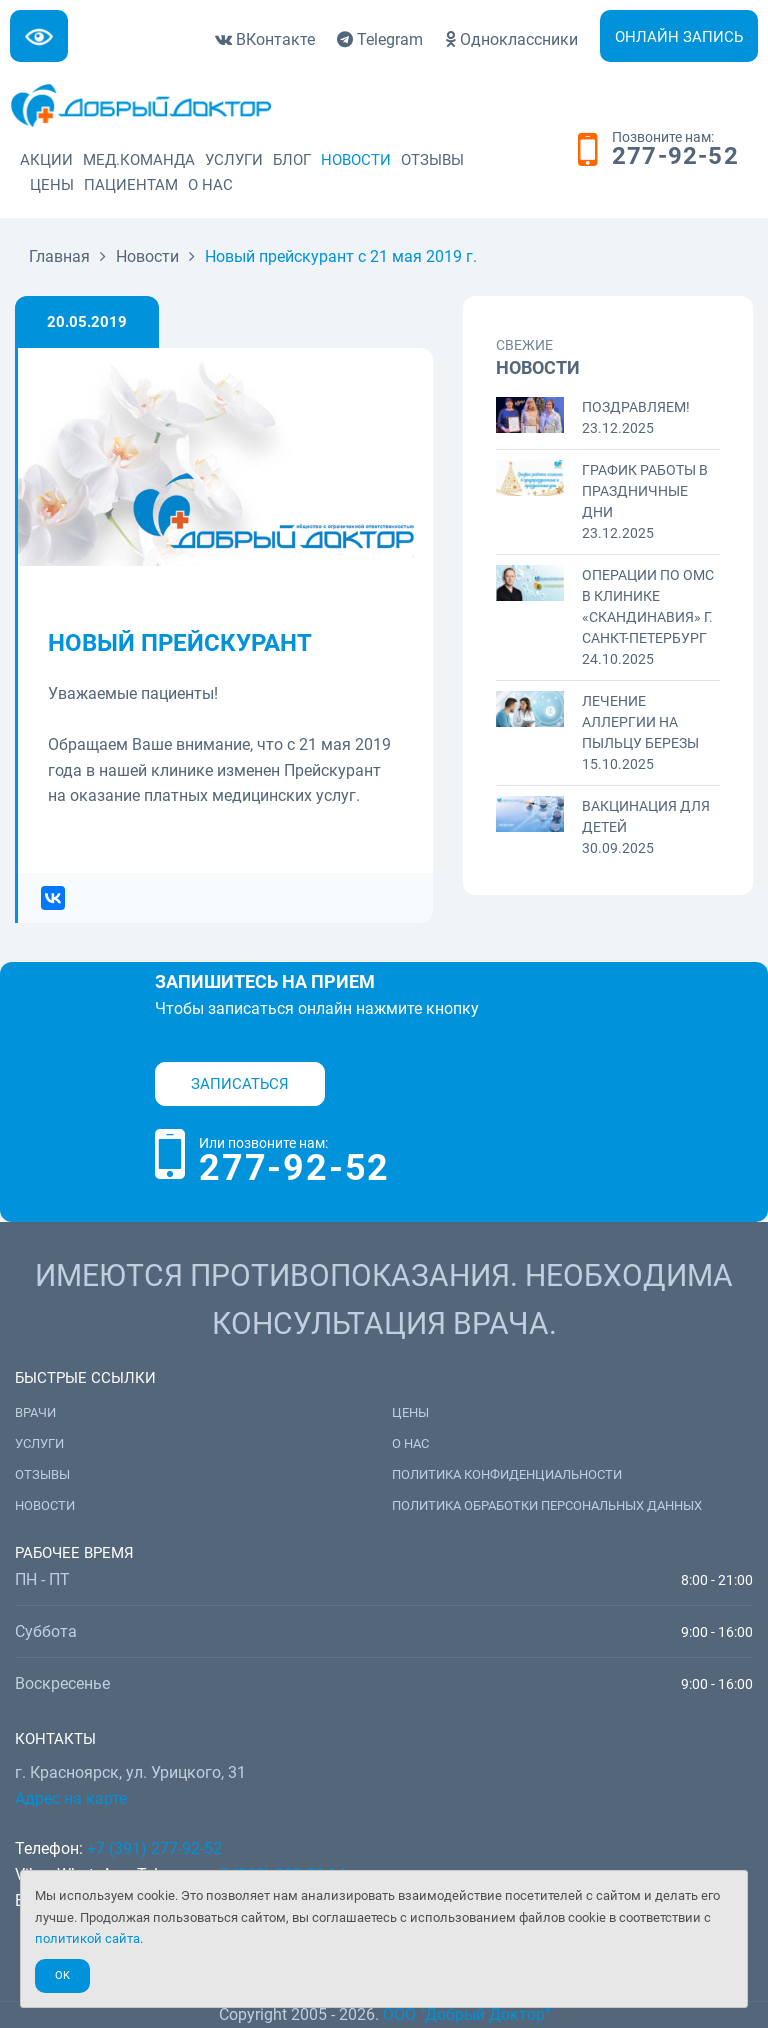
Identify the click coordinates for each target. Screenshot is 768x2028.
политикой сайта (87, 1938)
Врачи (35, 1412)
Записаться (240, 1084)
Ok (62, 1975)
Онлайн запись (679, 37)
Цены (52, 185)
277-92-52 (675, 157)
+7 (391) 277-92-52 (154, 1848)
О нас (210, 185)
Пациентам (131, 185)
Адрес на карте (71, 1798)
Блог (292, 160)
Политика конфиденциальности (507, 1474)
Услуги (234, 160)
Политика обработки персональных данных (547, 1505)
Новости (356, 160)
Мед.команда (139, 160)
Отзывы (432, 160)
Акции (46, 160)
